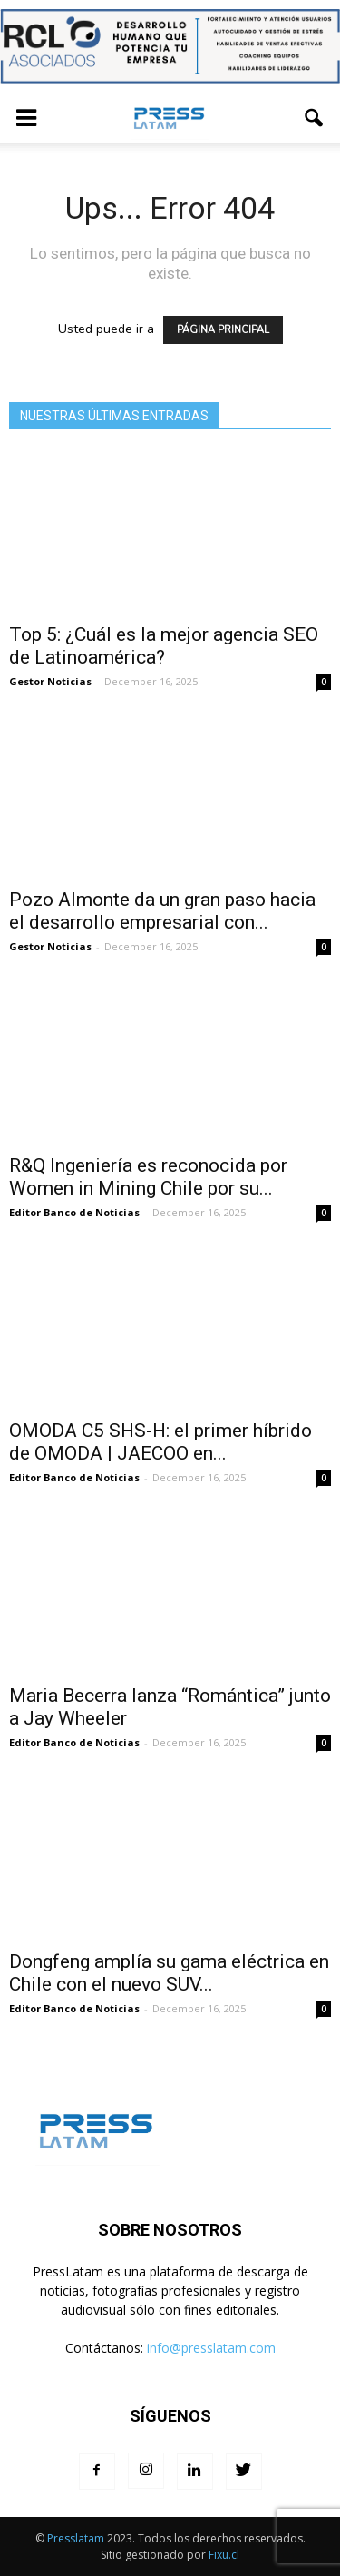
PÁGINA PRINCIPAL (223, 330)
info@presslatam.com (211, 2347)
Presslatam (75, 2538)
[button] (314, 118)
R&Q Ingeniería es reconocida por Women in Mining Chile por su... (148, 1177)
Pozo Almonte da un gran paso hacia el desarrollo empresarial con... (162, 911)
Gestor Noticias (50, 681)
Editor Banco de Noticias (74, 1212)
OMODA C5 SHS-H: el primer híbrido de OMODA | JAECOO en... (160, 1442)
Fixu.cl (224, 2554)
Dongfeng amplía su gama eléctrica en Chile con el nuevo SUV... (169, 1973)
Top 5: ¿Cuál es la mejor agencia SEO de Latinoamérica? (163, 646)
